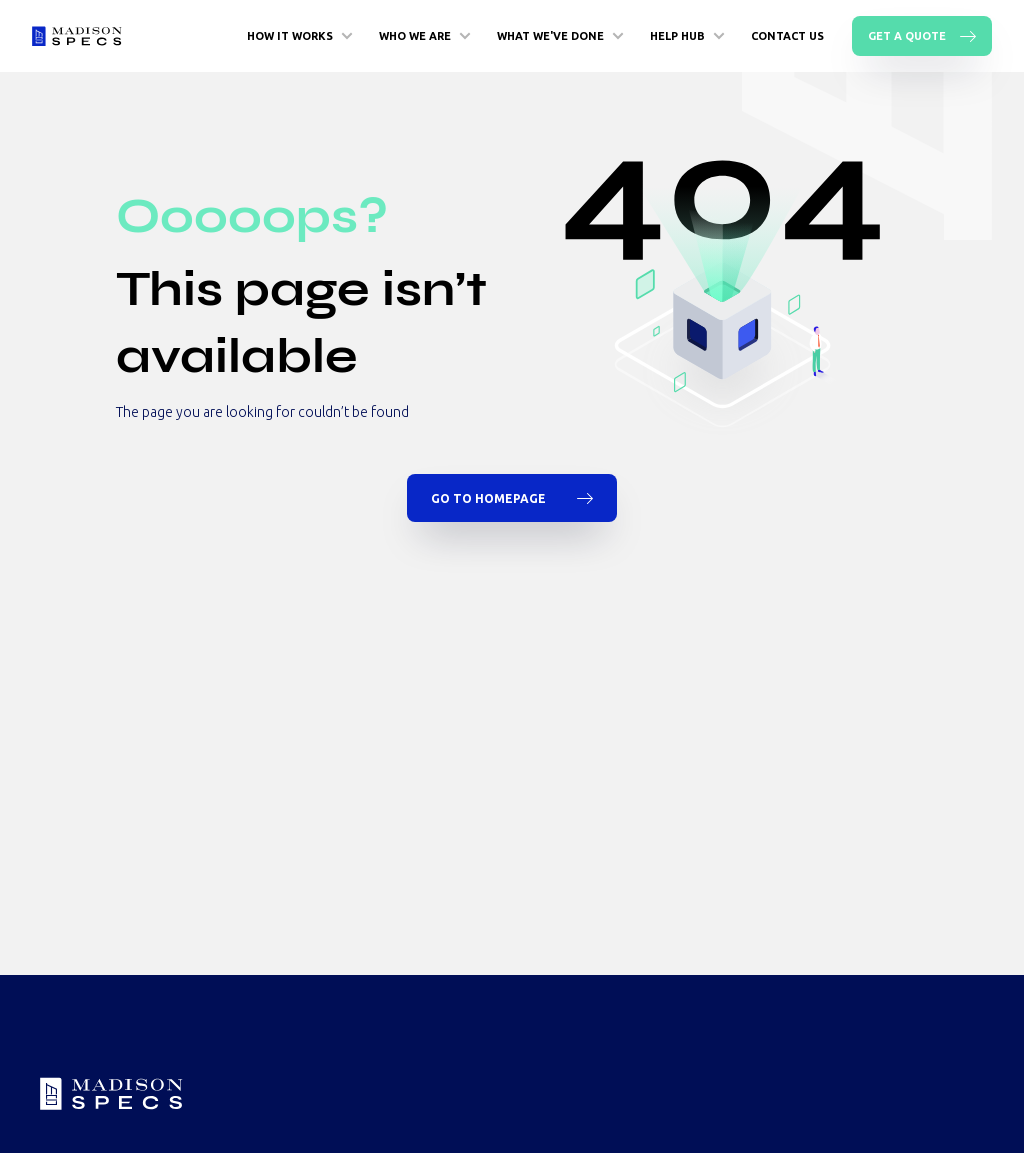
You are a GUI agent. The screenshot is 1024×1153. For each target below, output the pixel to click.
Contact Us (787, 36)
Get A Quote (922, 36)
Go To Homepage (512, 498)
